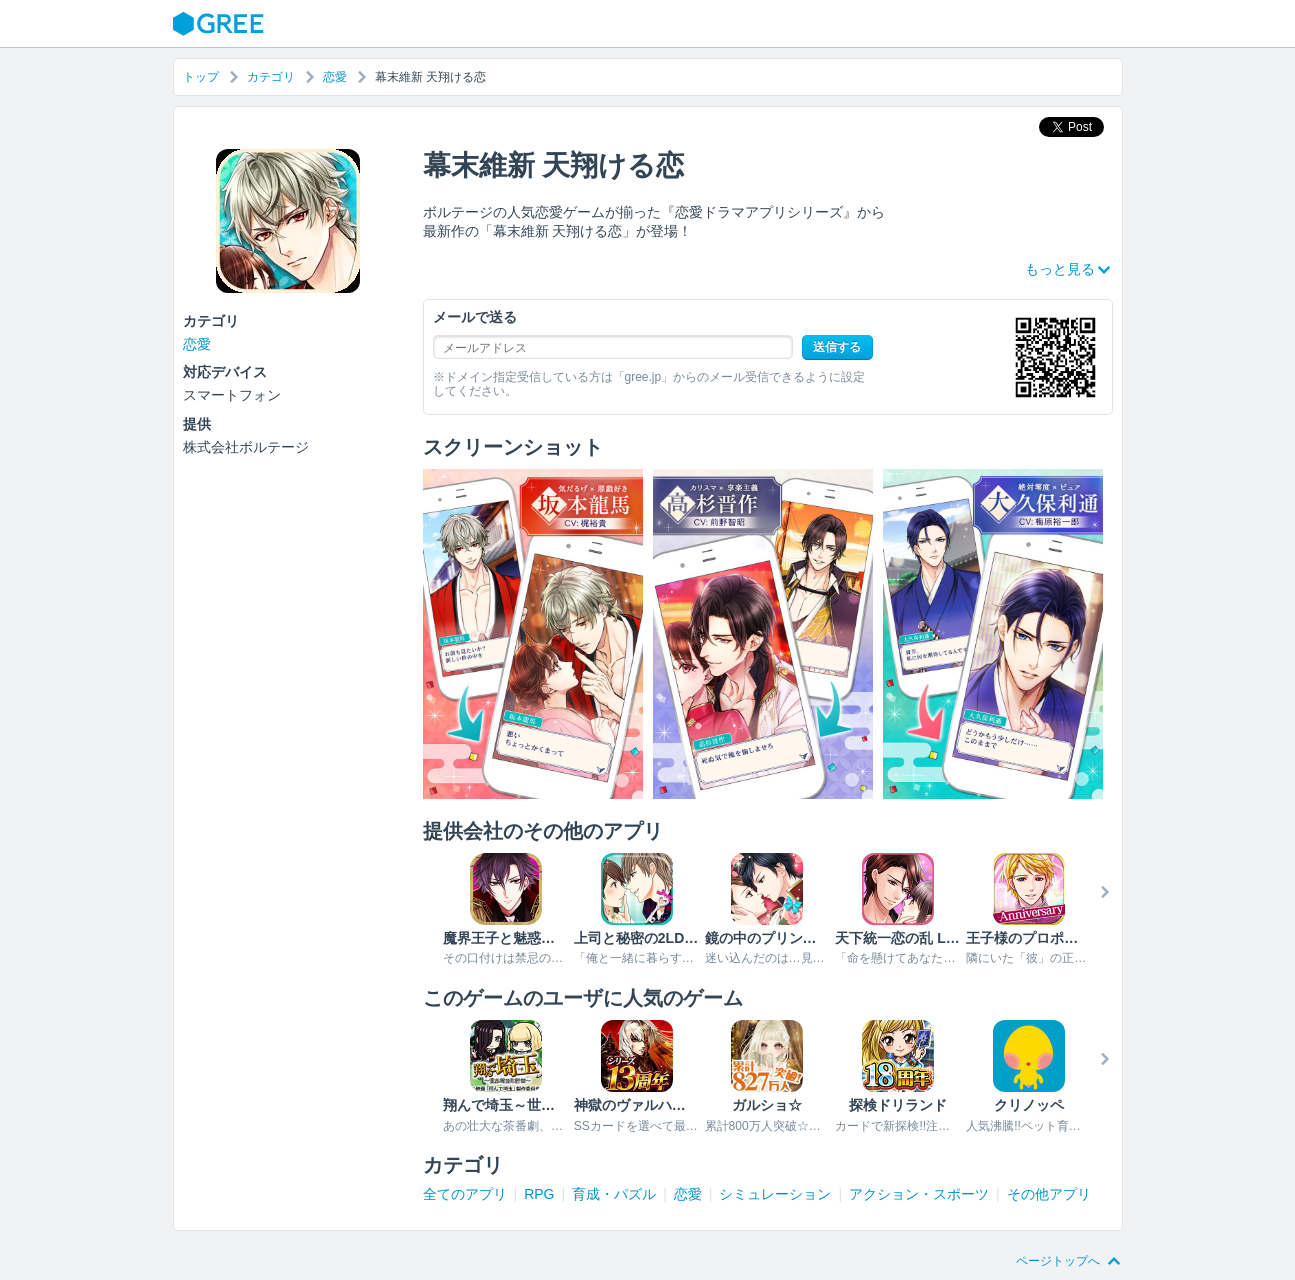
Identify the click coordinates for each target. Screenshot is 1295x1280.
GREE (221, 24)
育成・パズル (614, 1194)
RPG (539, 1194)
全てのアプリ (465, 1194)
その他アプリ (1049, 1194)
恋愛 (335, 77)
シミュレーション (775, 1194)
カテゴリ (271, 77)
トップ (201, 77)
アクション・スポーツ (919, 1194)
